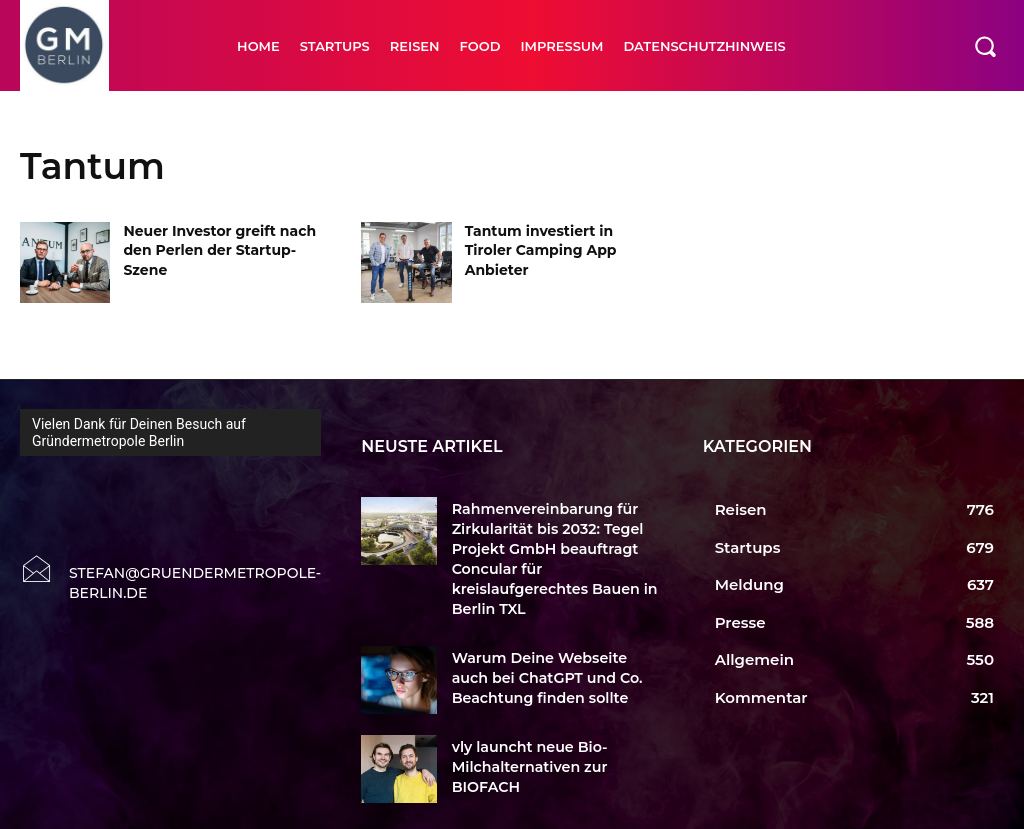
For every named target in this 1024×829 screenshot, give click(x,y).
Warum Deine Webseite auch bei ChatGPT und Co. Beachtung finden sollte (550, 647)
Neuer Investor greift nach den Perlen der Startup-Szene (219, 250)
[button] (985, 46)
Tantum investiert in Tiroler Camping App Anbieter (541, 250)
